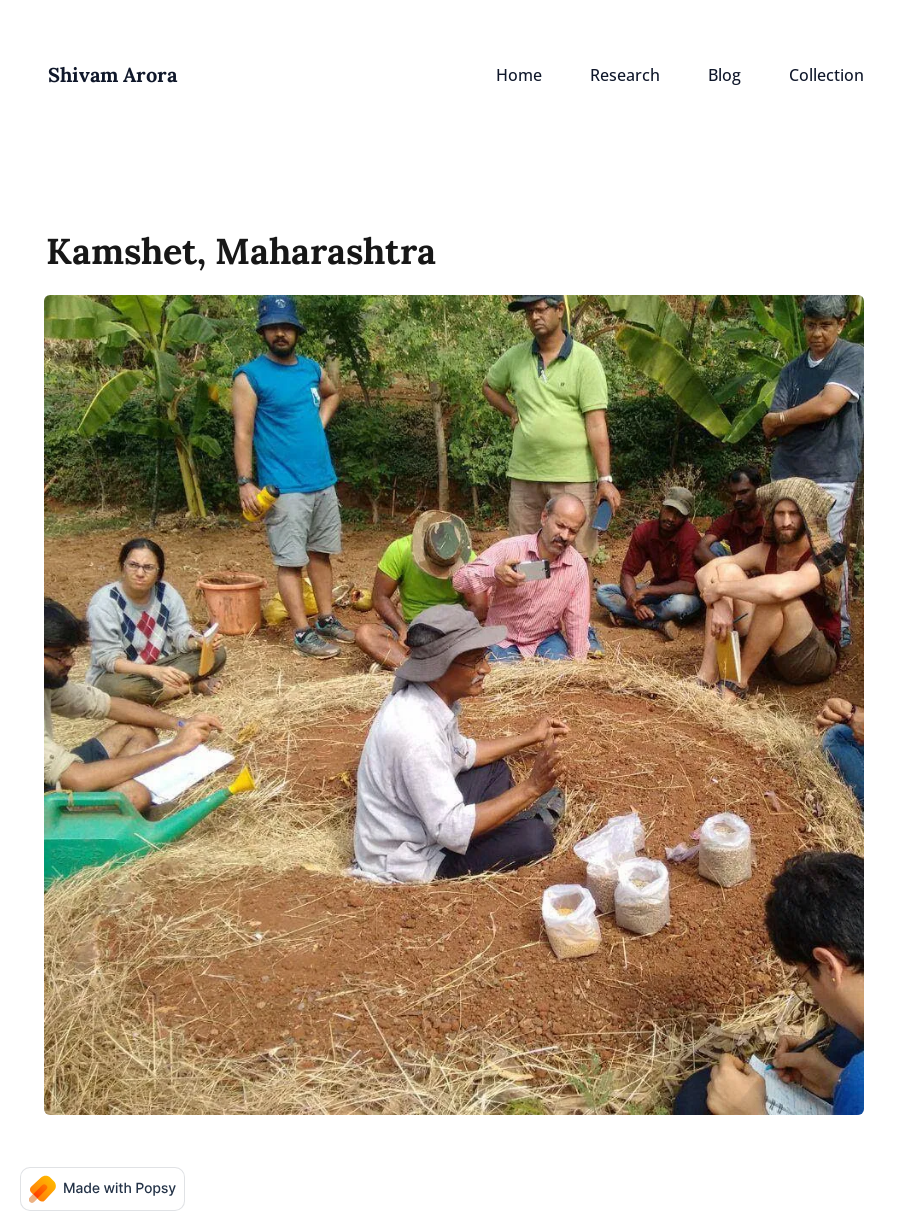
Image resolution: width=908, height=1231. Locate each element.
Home (519, 75)
